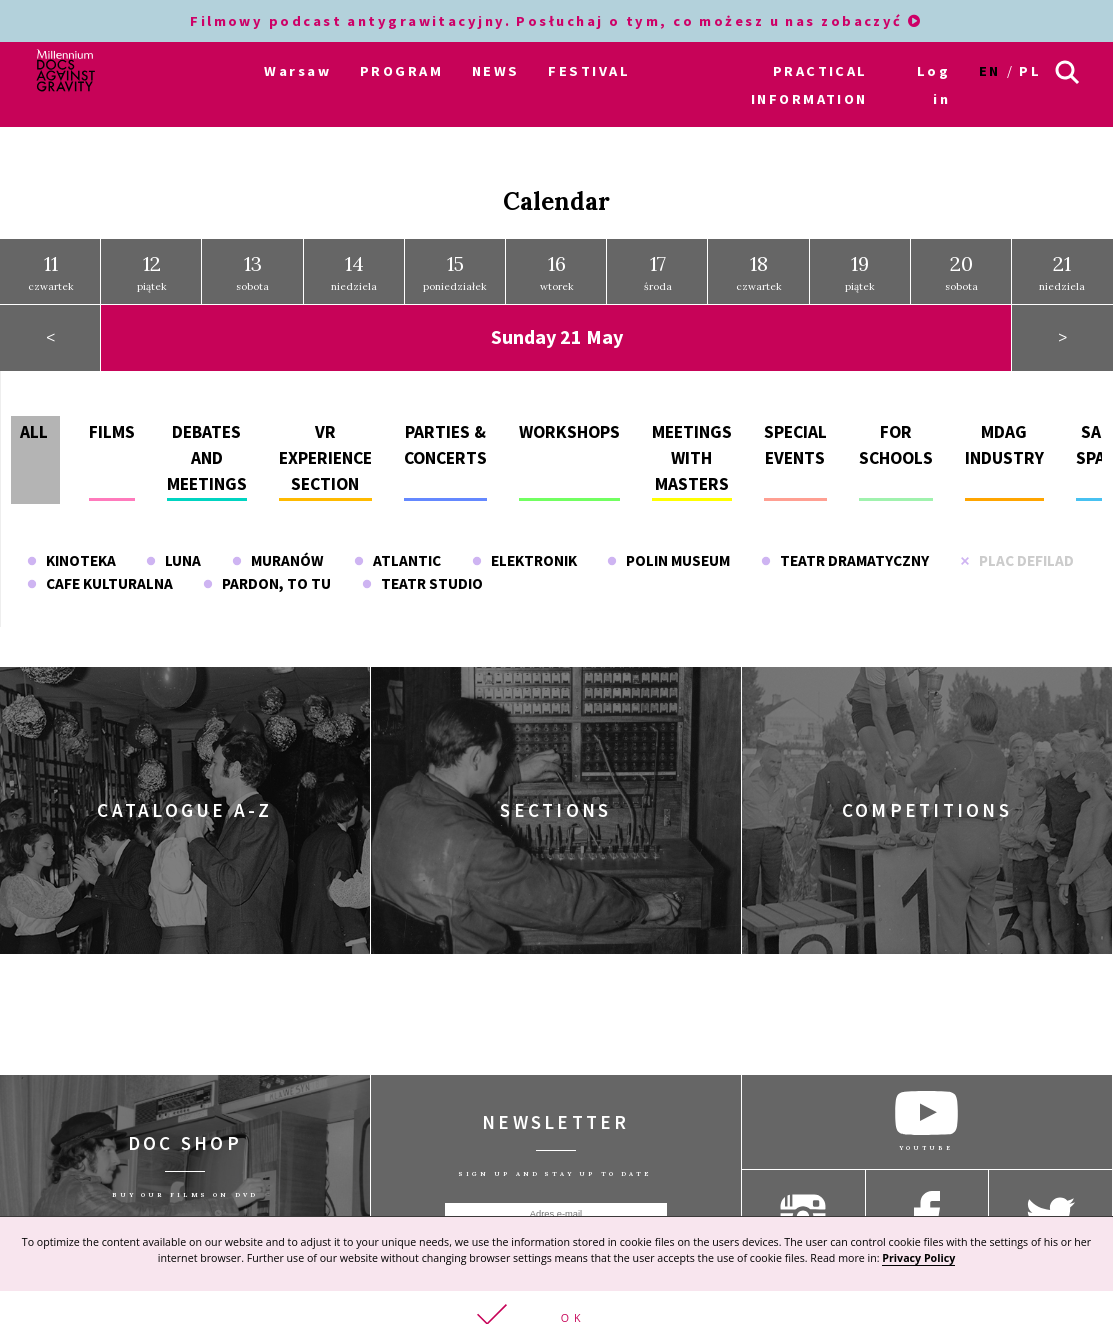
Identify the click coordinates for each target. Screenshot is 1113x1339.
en (990, 71)
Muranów (277, 557)
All (34, 429)
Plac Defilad (1017, 557)
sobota (252, 269)
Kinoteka (71, 557)
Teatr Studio (422, 580)
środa (658, 269)
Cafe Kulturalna (100, 580)
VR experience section (325, 455)
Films (112, 429)
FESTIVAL (589, 71)
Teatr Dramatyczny (845, 557)
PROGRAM (401, 71)
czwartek (51, 269)
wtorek (557, 269)
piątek (152, 269)
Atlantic (397, 557)
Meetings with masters (692, 455)
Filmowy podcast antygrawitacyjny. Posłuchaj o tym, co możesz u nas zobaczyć (556, 21)
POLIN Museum (668, 557)
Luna (173, 557)
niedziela (354, 269)
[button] (556, 1315)
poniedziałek (455, 269)
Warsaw (297, 71)
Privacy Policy (918, 1258)
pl (1030, 71)
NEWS (496, 71)
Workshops (569, 429)
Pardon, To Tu (267, 580)
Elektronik (524, 557)
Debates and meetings (207, 455)
